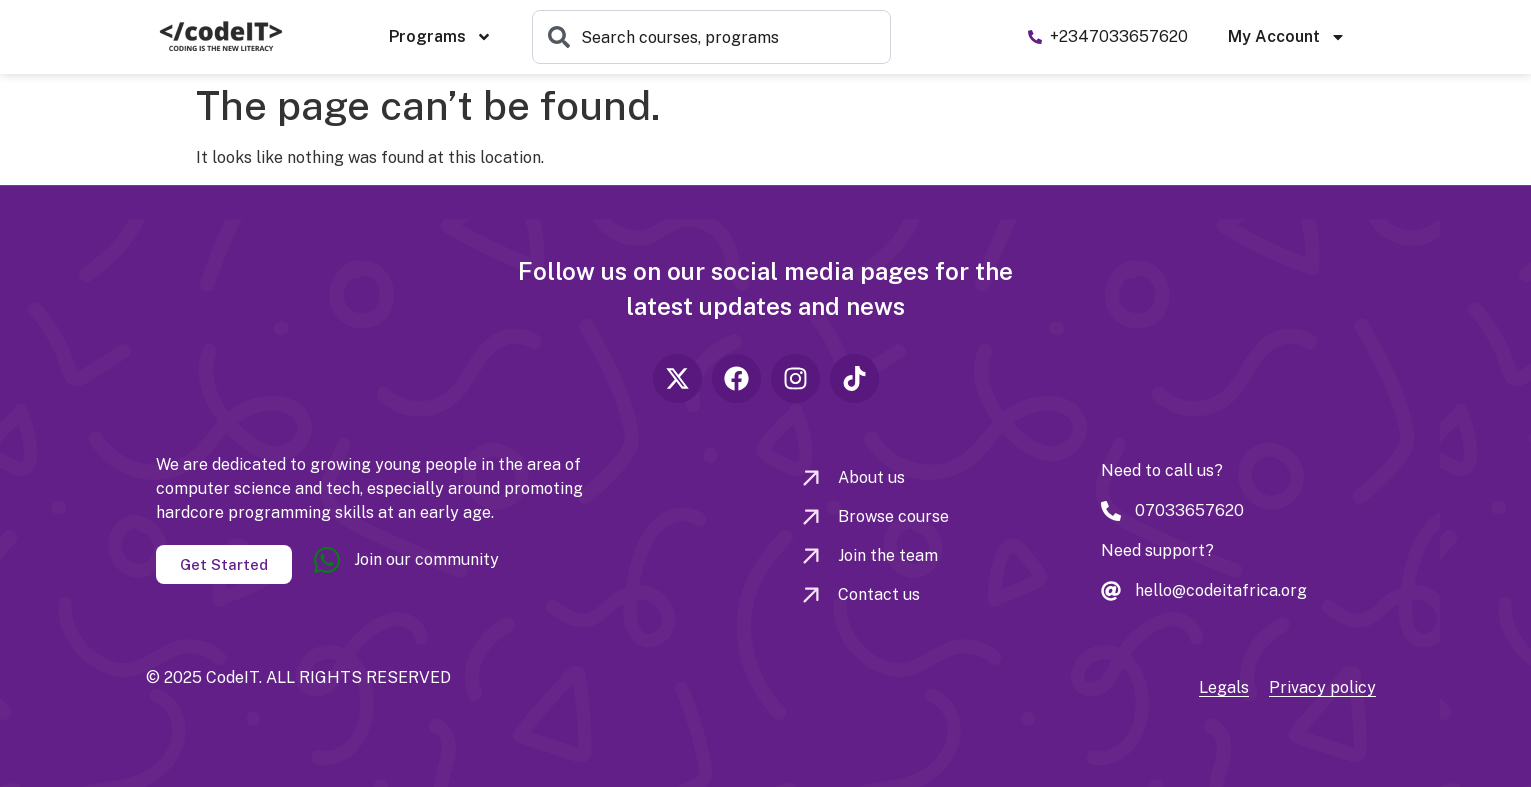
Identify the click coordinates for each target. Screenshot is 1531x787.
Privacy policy (1322, 687)
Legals (1224, 687)
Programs (440, 37)
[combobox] (712, 37)
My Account (1287, 37)
